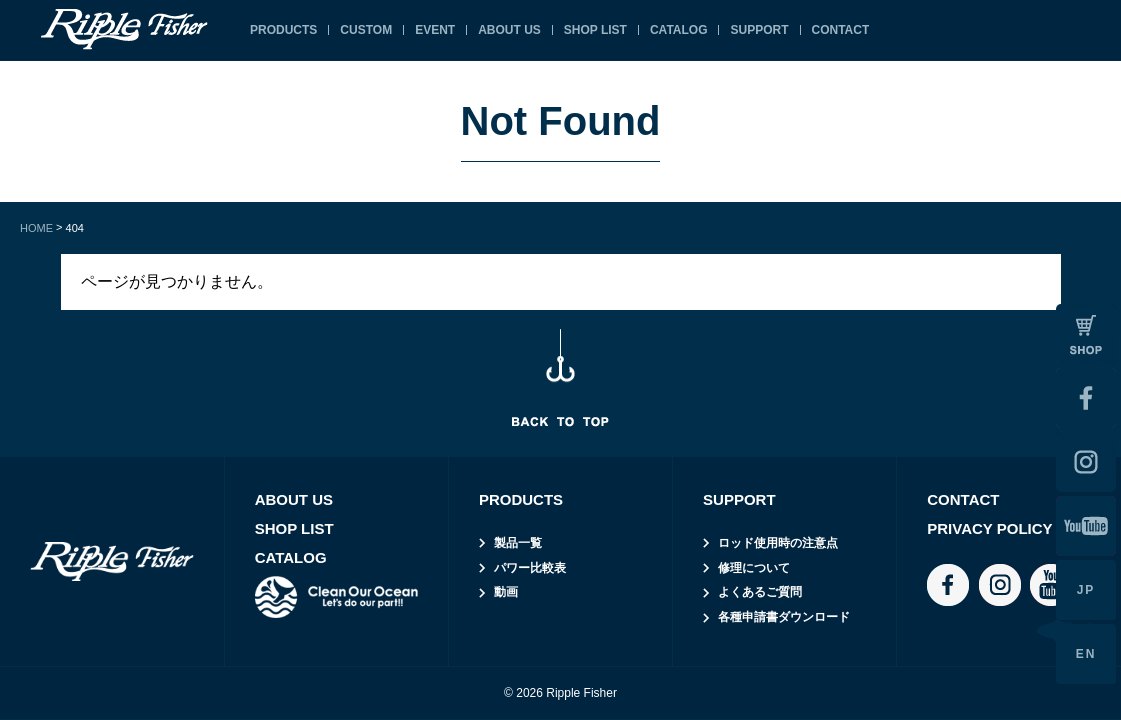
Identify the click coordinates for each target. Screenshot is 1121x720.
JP (1086, 590)
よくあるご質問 (760, 592)
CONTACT (841, 30)
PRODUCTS (283, 30)
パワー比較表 (530, 568)
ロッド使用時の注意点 (778, 543)
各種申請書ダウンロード (784, 617)
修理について (754, 568)
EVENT (435, 30)
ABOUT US (509, 30)
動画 (506, 592)
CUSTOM (366, 30)
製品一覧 (518, 543)
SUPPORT (759, 30)
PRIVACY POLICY (989, 528)
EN (1086, 654)
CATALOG (679, 30)
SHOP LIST (595, 30)
